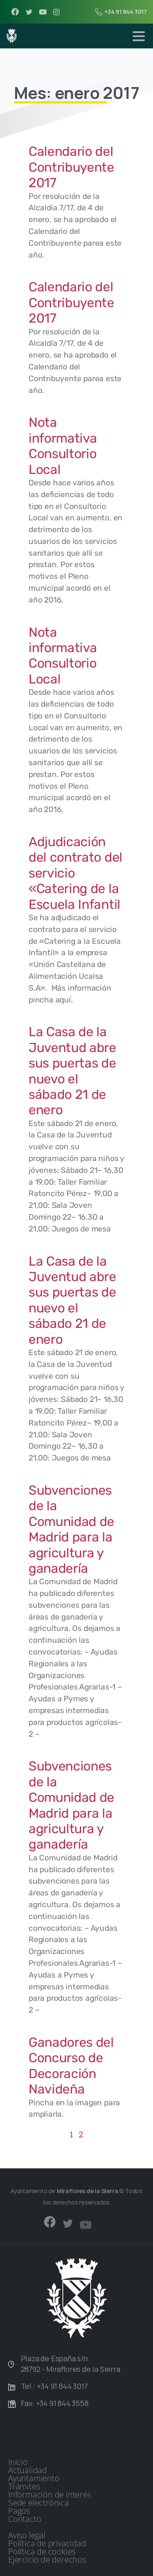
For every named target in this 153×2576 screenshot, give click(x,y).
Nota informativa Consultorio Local (63, 446)
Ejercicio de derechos (47, 2560)
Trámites (24, 2486)
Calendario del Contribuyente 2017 (71, 167)
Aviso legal (27, 2535)
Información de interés (49, 2495)
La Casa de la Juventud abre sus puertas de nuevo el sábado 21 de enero (72, 1071)
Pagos (19, 2511)
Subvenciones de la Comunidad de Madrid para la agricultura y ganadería (71, 1529)
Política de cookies (41, 2552)
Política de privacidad (47, 2543)
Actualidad (27, 2470)
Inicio (18, 2462)
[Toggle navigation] (139, 36)
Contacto (24, 2519)
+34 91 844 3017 (121, 12)
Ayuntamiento (34, 2478)
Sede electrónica (38, 2503)
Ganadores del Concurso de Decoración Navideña (71, 2066)
